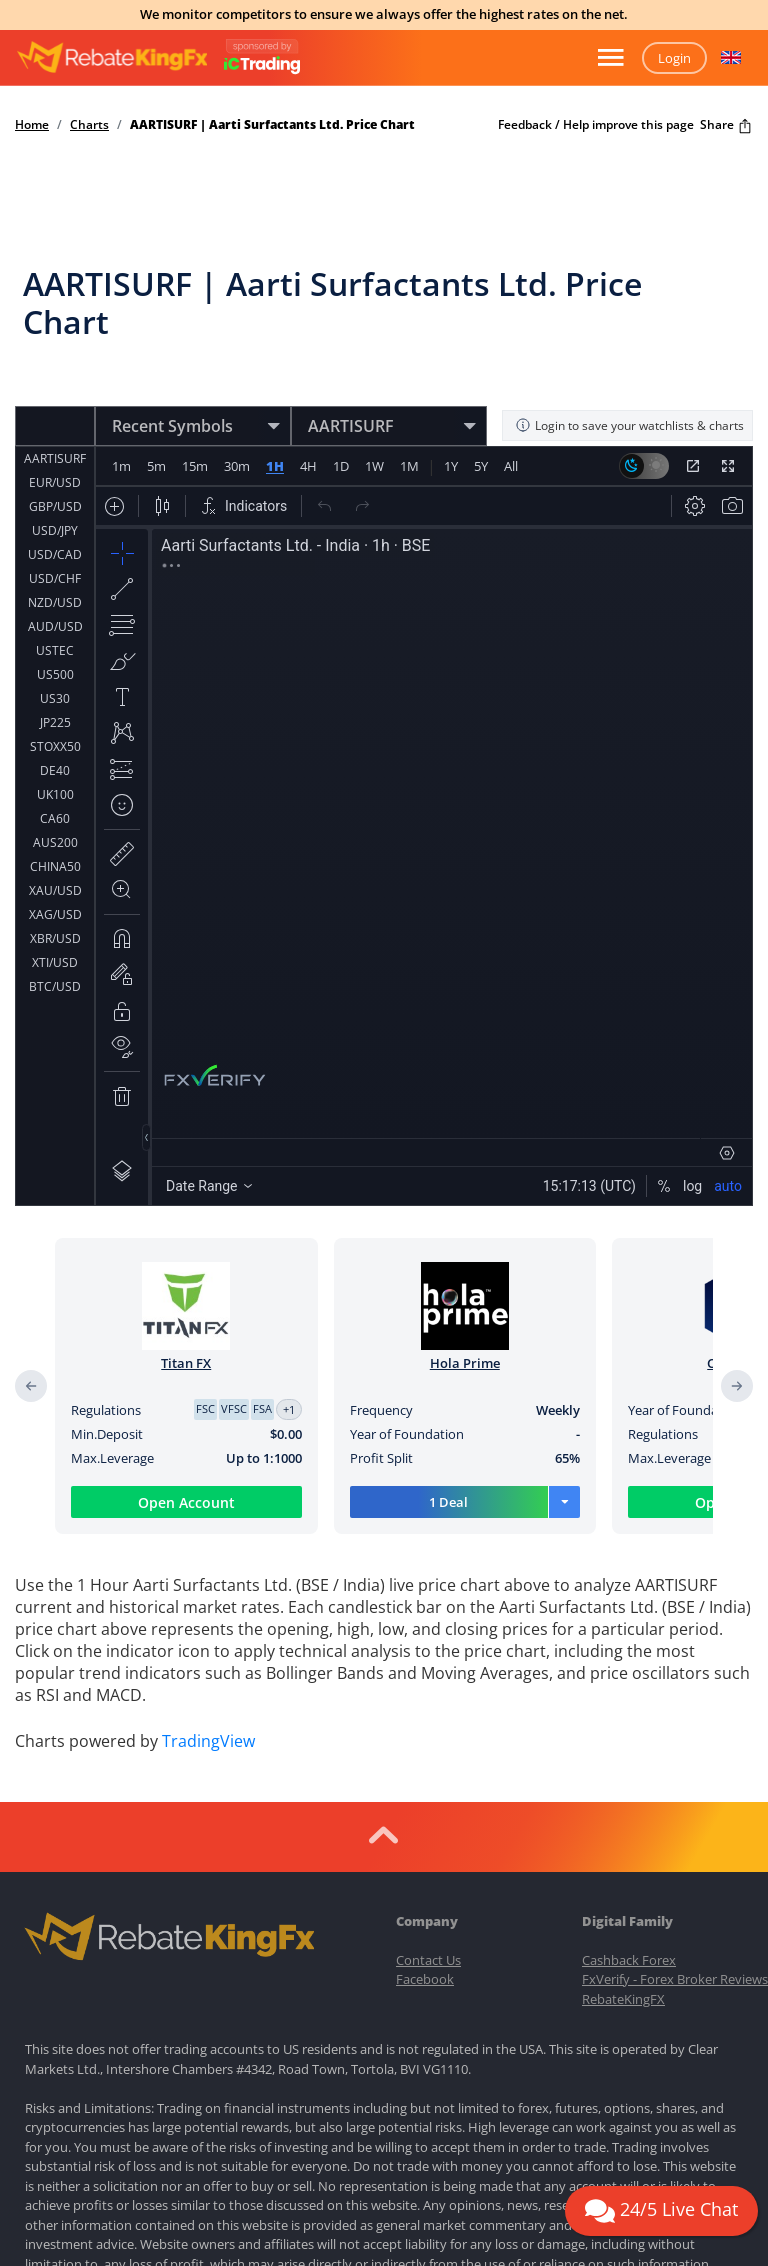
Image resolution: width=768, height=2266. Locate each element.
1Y (450, 466)
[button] (731, 58)
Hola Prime (465, 1363)
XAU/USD (55, 890)
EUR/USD (55, 482)
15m (195, 466)
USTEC (55, 650)
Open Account (186, 1502)
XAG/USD (55, 914)
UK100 (55, 794)
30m (237, 466)
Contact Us (428, 1960)
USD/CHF (55, 578)
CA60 (55, 818)
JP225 (55, 722)
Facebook (425, 1979)
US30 (55, 698)
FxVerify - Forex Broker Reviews (675, 1979)
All (510, 466)
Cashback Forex (629, 1960)
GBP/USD (55, 506)
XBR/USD (55, 938)
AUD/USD (55, 626)
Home (32, 125)
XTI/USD (55, 962)
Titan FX (186, 1363)
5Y (480, 466)
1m (121, 466)
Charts (89, 125)
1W (373, 466)
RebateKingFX (623, 1999)
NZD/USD (55, 602)
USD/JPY (55, 530)
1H (274, 466)
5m (156, 466)
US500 (55, 674)
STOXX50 (55, 746)
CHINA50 (55, 866)
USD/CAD (55, 554)
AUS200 (55, 842)
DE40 (55, 770)
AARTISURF (55, 458)
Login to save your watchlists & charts (629, 425)
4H (307, 466)
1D (340, 466)
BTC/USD (55, 986)
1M (408, 466)
